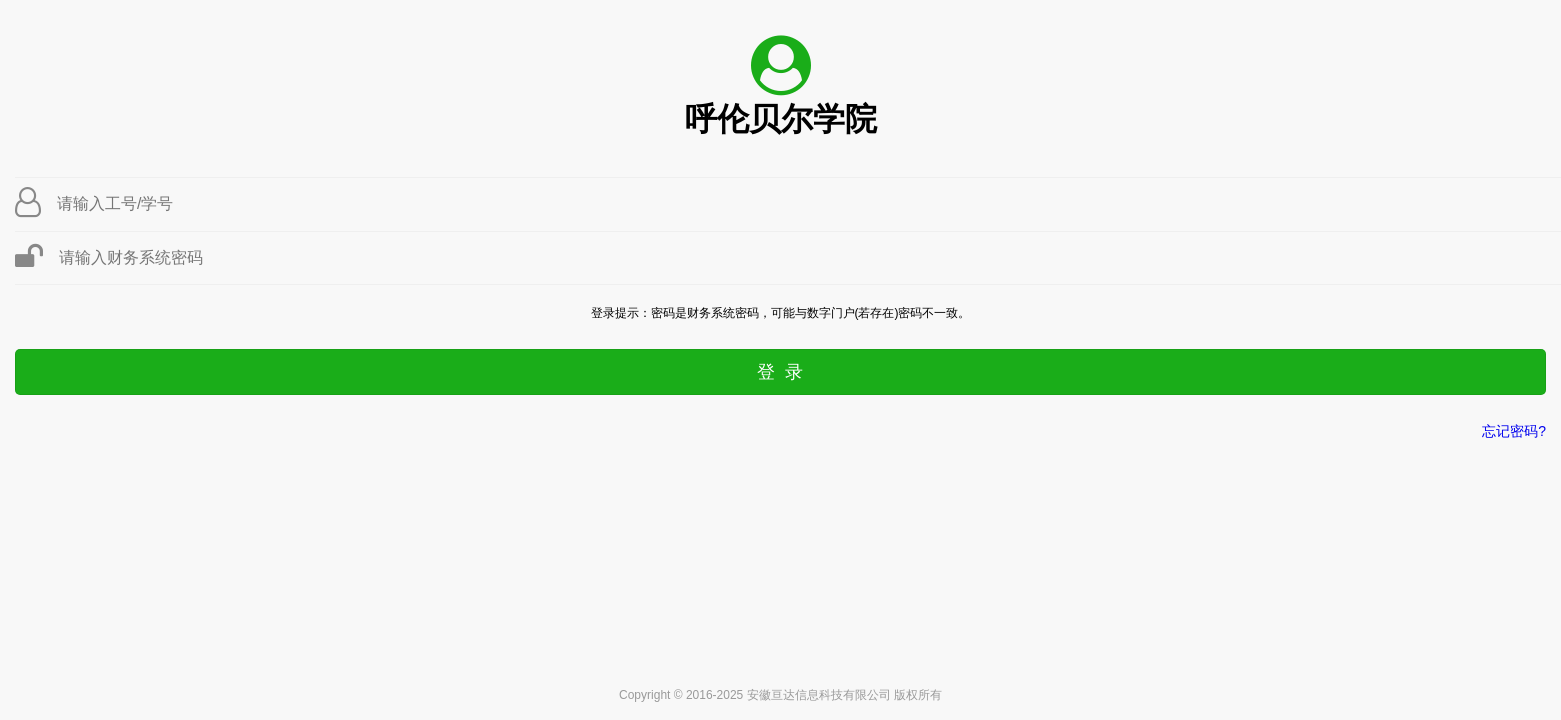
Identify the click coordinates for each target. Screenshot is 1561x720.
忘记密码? (1514, 431)
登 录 (780, 372)
